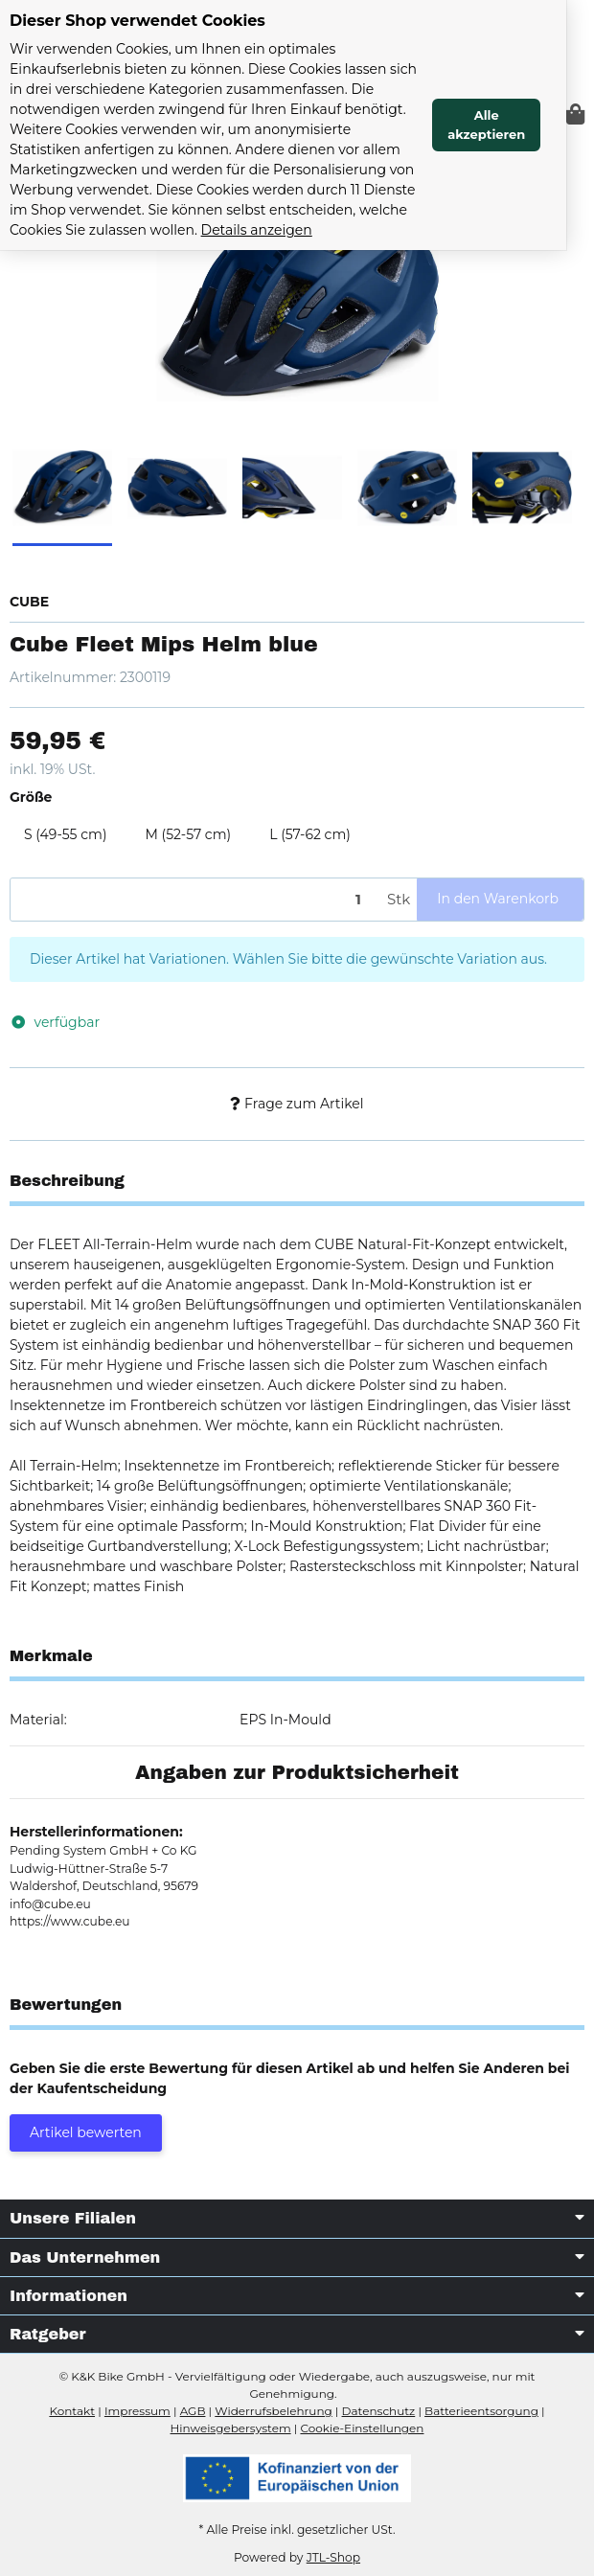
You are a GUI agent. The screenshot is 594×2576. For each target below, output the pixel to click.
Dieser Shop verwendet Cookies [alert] (137, 20)
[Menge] (195, 900)
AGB (193, 2411)
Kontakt (72, 2411)
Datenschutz (379, 2411)
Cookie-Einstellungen (361, 2428)
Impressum (137, 2411)
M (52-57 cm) (189, 834)
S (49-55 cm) (65, 834)
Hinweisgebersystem (231, 2428)
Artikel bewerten (86, 2132)
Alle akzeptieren (514, 124)
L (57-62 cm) (310, 834)
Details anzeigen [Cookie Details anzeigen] (200, 230)
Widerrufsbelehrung (273, 2411)
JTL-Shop (333, 2557)
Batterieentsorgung (481, 2411)
